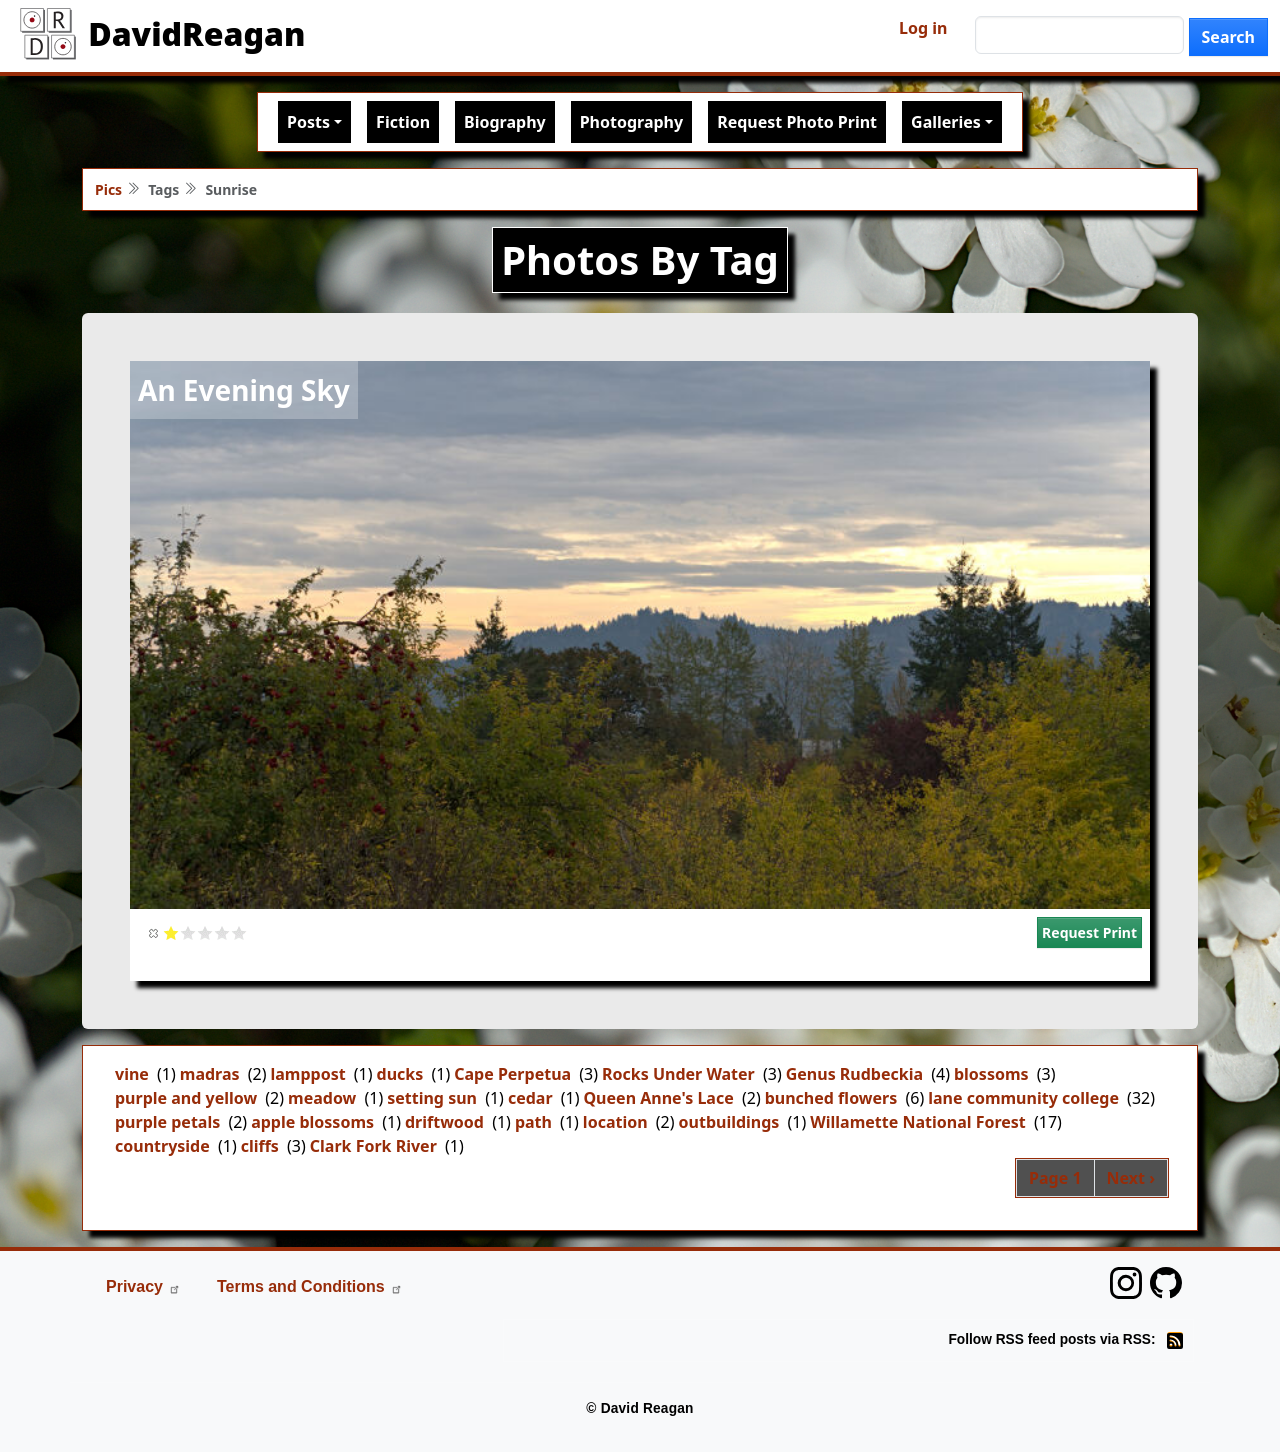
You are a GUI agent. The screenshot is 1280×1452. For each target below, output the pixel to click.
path (533, 1122)
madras (210, 1074)
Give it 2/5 (188, 932)
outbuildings (729, 1122)
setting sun (432, 1098)
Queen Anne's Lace (658, 1098)
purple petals (167, 1122)
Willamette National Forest (918, 1122)
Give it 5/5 (239, 932)
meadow (322, 1098)
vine (132, 1074)
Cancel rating (154, 932)
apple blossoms (312, 1122)
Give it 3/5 (205, 932)
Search (1228, 37)
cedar (530, 1098)
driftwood (444, 1122)
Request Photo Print (797, 122)
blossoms (991, 1074)
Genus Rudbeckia (854, 1074)
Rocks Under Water (678, 1074)
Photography (631, 122)
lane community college (1023, 1098)
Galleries (946, 122)
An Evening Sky (244, 390)
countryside (162, 1146)
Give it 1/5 (171, 932)
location (615, 1122)
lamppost (307, 1074)
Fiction (403, 122)
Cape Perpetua (512, 1074)
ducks (400, 1074)
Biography (505, 122)
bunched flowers (831, 1098)
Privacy (143, 1286)
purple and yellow (186, 1098)
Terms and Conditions (310, 1286)
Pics (108, 189)
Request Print (1089, 932)
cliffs (260, 1146)
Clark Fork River (373, 1146)
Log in (923, 28)
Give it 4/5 (222, 932)
